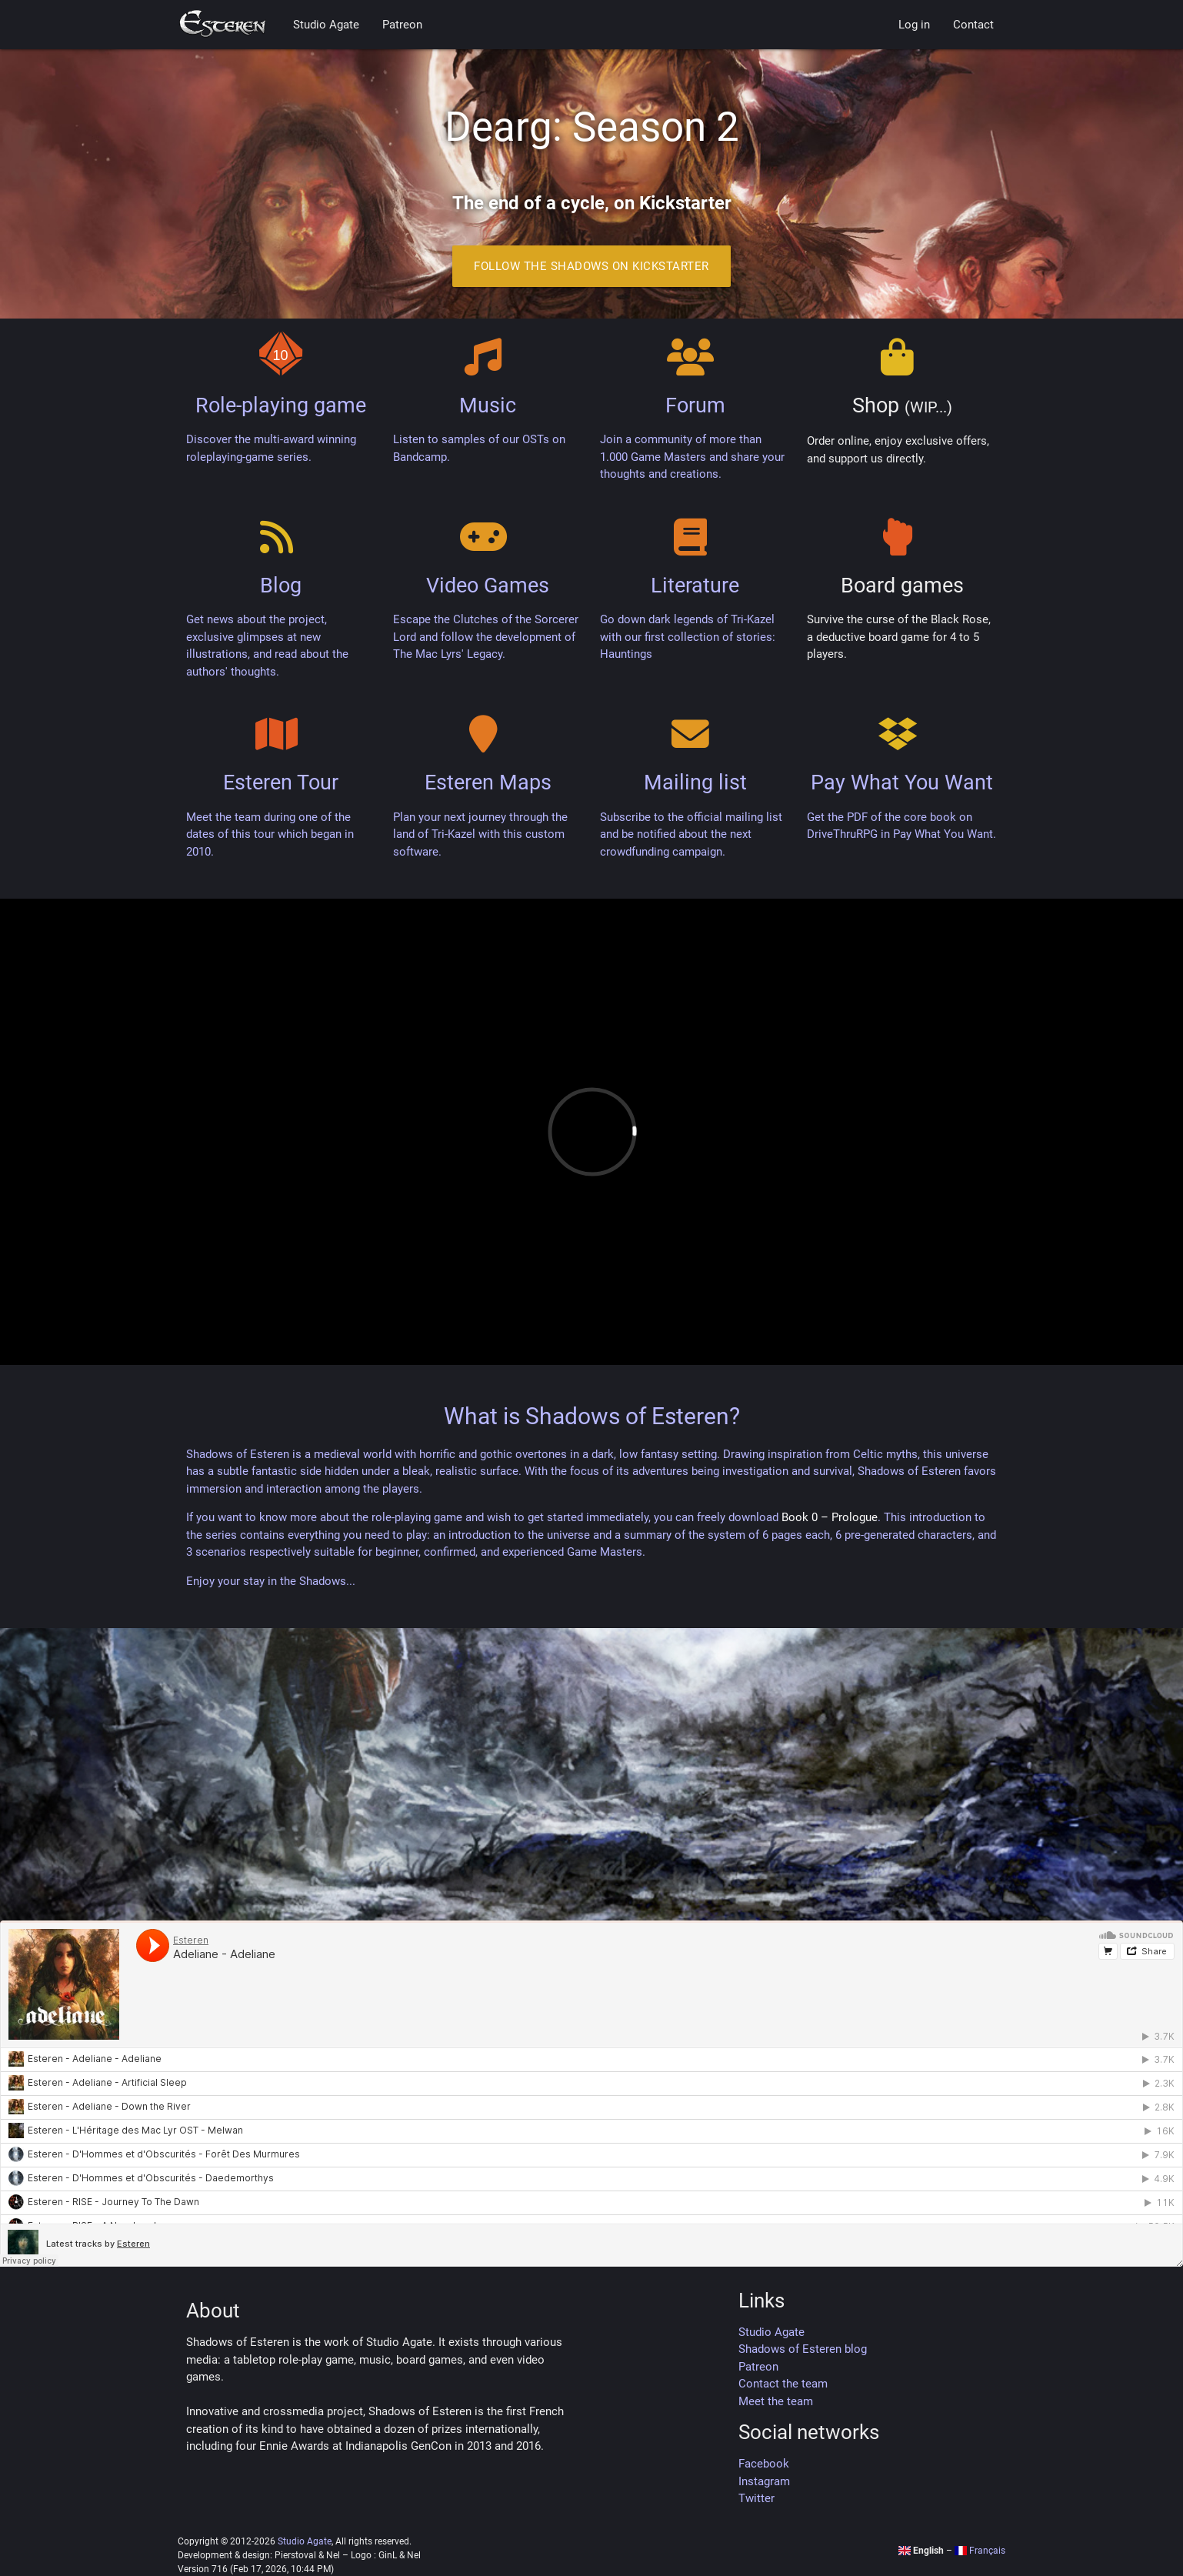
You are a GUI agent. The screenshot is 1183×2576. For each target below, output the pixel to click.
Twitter (756, 2498)
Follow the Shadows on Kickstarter (591, 266)
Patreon (402, 25)
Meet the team (775, 2401)
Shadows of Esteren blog (802, 2349)
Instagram (764, 2481)
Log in (914, 25)
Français (980, 2550)
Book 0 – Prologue (829, 1517)
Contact (973, 25)
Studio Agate (326, 25)
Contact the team (783, 2384)
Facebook (763, 2464)
